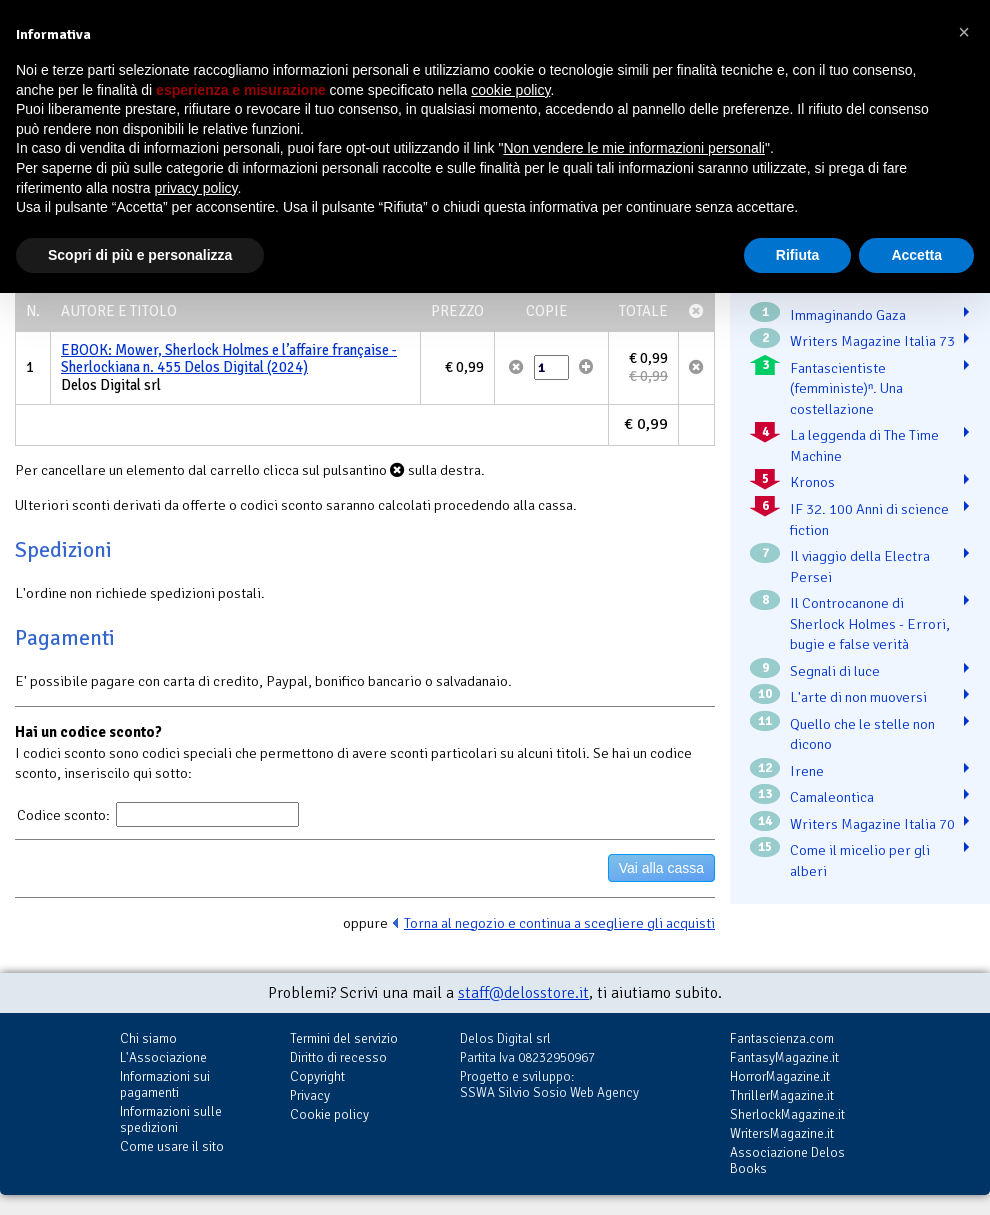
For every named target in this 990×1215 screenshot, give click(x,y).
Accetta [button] (916, 255)
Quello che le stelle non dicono (862, 734)
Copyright (317, 1076)
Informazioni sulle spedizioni (171, 1119)
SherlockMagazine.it (787, 1114)
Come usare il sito (172, 1146)
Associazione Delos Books (787, 1160)
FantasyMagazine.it (784, 1057)
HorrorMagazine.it (780, 1076)
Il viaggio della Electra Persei (860, 566)
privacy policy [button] (196, 188)
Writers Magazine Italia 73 (872, 341)
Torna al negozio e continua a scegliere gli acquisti (559, 923)
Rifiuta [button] (798, 255)
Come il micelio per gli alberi (860, 860)
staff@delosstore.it (523, 993)
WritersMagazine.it (782, 1133)
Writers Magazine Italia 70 (872, 824)
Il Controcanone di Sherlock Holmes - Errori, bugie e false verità (870, 623)
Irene (807, 771)
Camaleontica (832, 797)
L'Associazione (163, 1057)
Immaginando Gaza (848, 315)
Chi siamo (148, 1038)
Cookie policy (329, 1114)
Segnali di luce (835, 671)
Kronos (812, 482)
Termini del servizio (344, 1038)
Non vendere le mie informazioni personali (633, 148)
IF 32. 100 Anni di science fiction (869, 519)
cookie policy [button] (510, 90)
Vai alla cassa (661, 868)
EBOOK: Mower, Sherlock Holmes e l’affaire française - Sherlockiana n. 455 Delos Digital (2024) (229, 359)
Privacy (310, 1095)
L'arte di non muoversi (858, 697)
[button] (964, 32)
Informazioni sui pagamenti (165, 1084)
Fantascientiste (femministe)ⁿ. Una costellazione (846, 388)
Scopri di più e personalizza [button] (140, 255)
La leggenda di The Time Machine (864, 445)
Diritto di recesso (338, 1057)
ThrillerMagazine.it (782, 1095)
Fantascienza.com (782, 1038)
